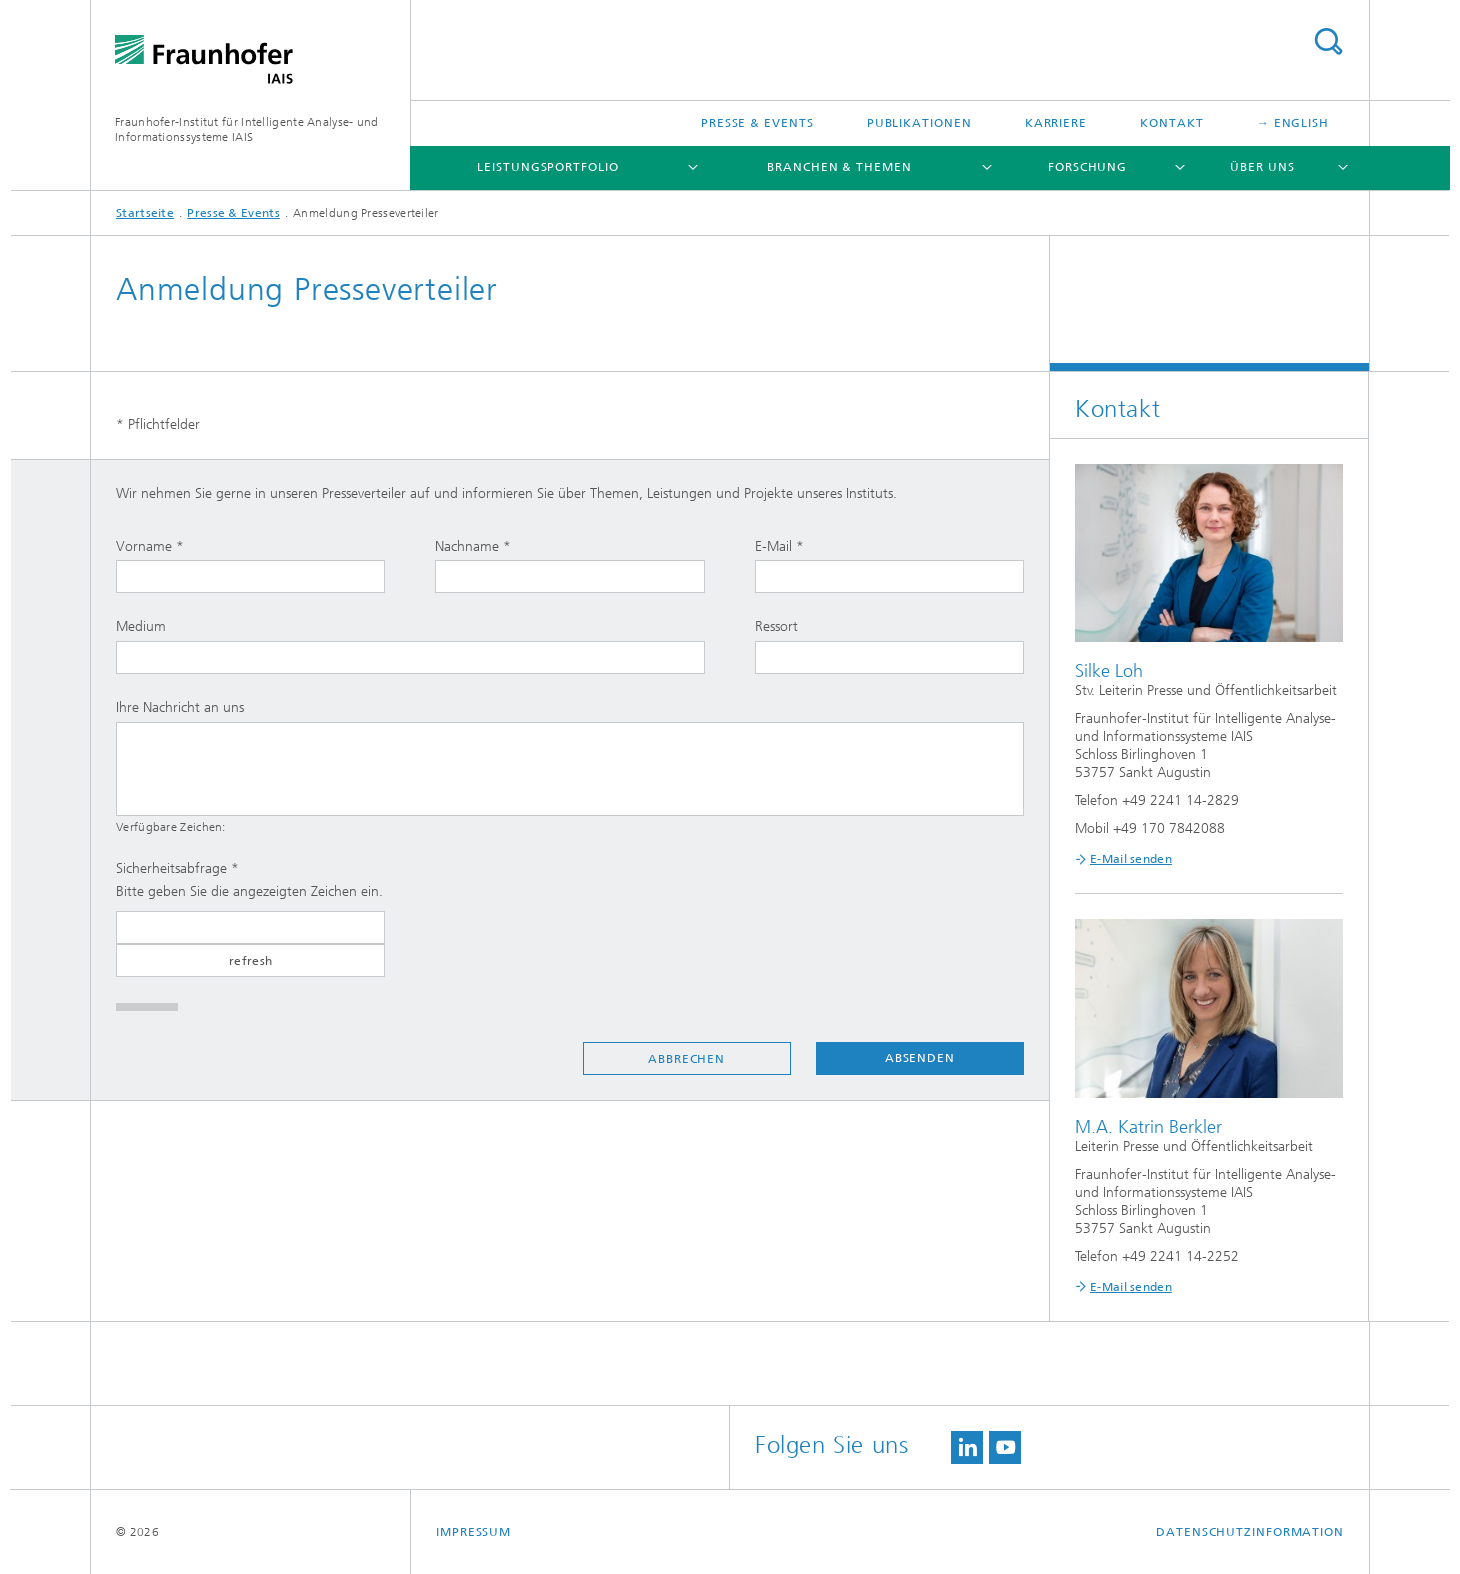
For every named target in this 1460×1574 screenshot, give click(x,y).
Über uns (1262, 167)
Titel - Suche (1328, 41)
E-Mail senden (1131, 859)
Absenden (920, 1058)
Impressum (473, 1532)
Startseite (145, 213)
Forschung (1087, 167)
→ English (1293, 123)
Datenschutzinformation (1250, 1532)
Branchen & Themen (839, 167)
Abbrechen (686, 1059)
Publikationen (919, 123)
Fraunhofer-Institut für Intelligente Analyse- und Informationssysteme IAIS (247, 129)
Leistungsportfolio (547, 167)
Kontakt (1171, 123)
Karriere (1056, 123)
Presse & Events (757, 123)
